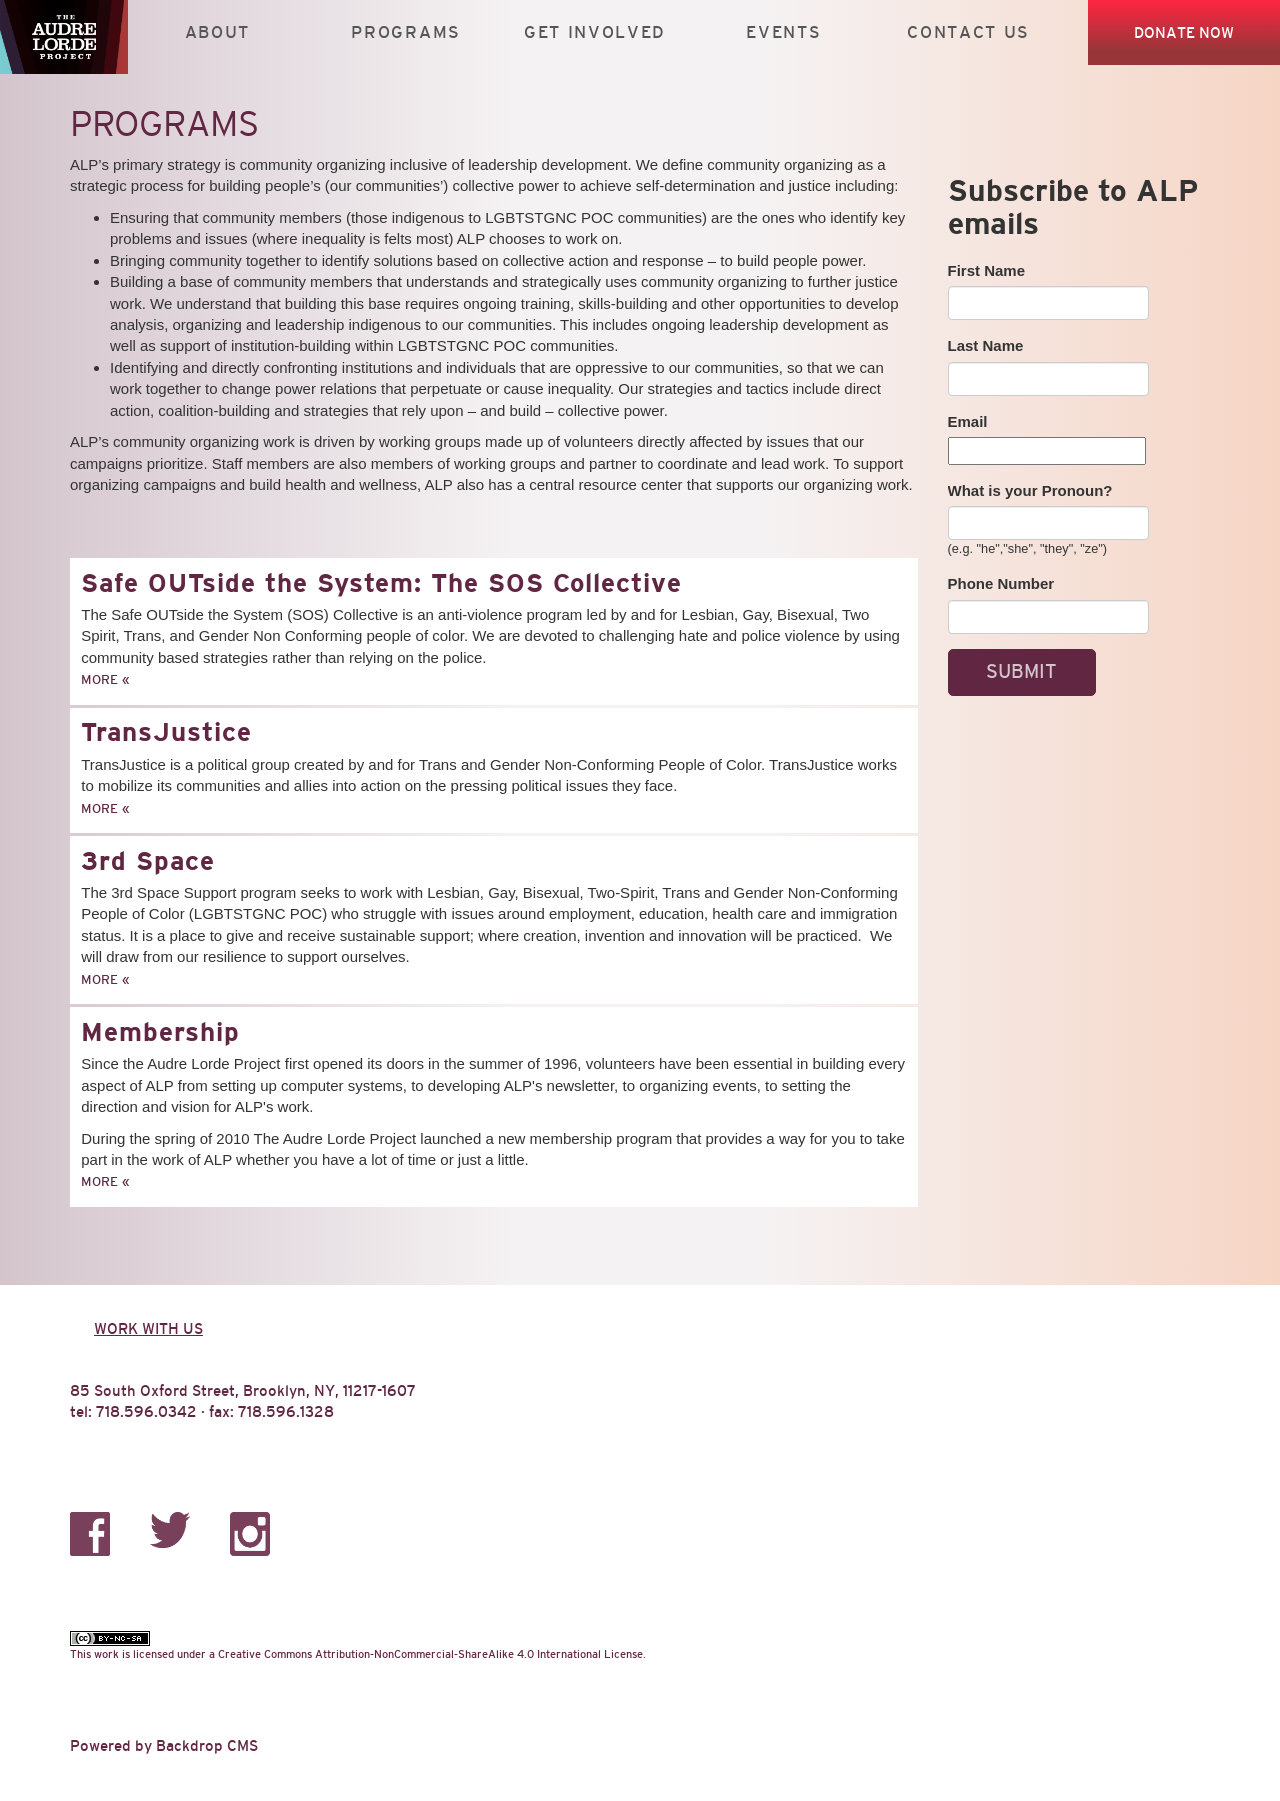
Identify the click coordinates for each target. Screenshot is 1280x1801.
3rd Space (148, 861)
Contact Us (968, 32)
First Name (987, 270)
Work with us (148, 1328)
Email (968, 421)
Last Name (986, 345)
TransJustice (166, 732)
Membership (160, 1032)
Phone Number (1001, 583)
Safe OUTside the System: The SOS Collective (381, 583)
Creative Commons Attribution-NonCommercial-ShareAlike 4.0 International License (430, 1654)
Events (783, 32)
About (217, 32)
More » (105, 679)
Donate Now (1184, 32)
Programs (406, 32)
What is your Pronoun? (1030, 490)
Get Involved (595, 32)
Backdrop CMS (207, 1745)
